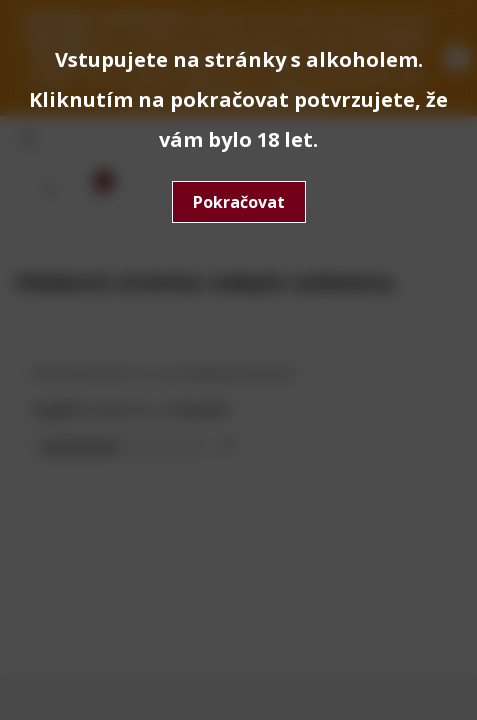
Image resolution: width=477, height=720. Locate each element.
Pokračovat (239, 202)
